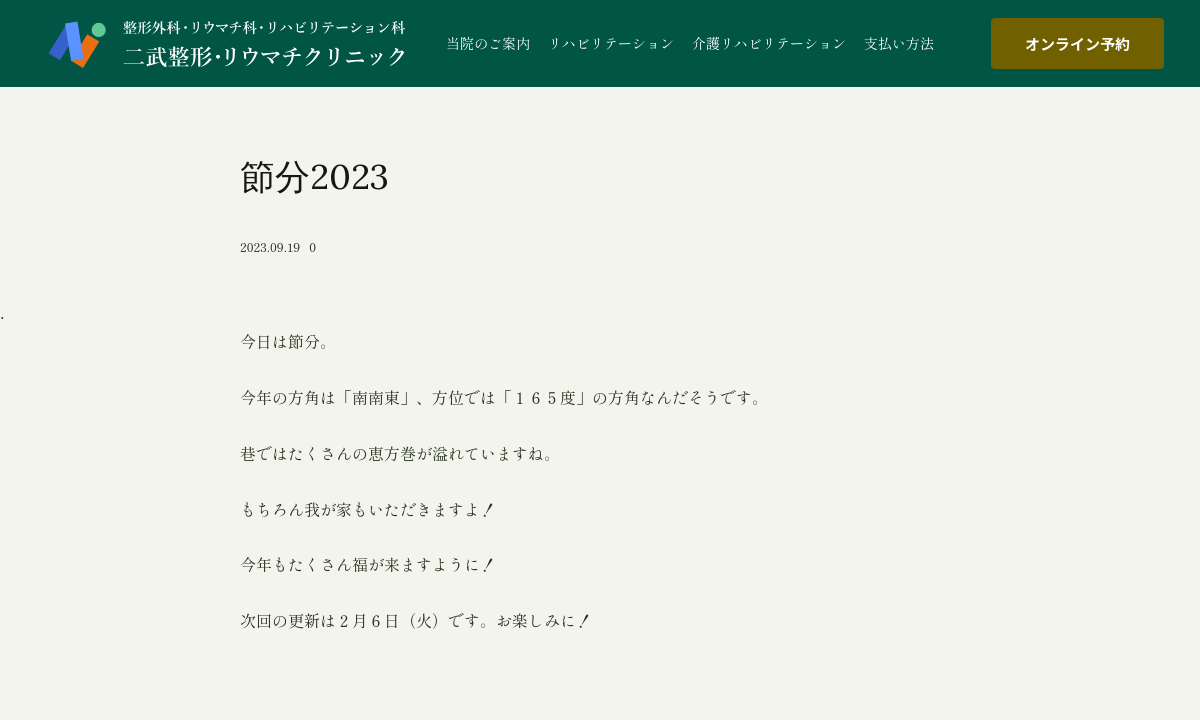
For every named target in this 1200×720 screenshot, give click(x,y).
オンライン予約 (1077, 43)
